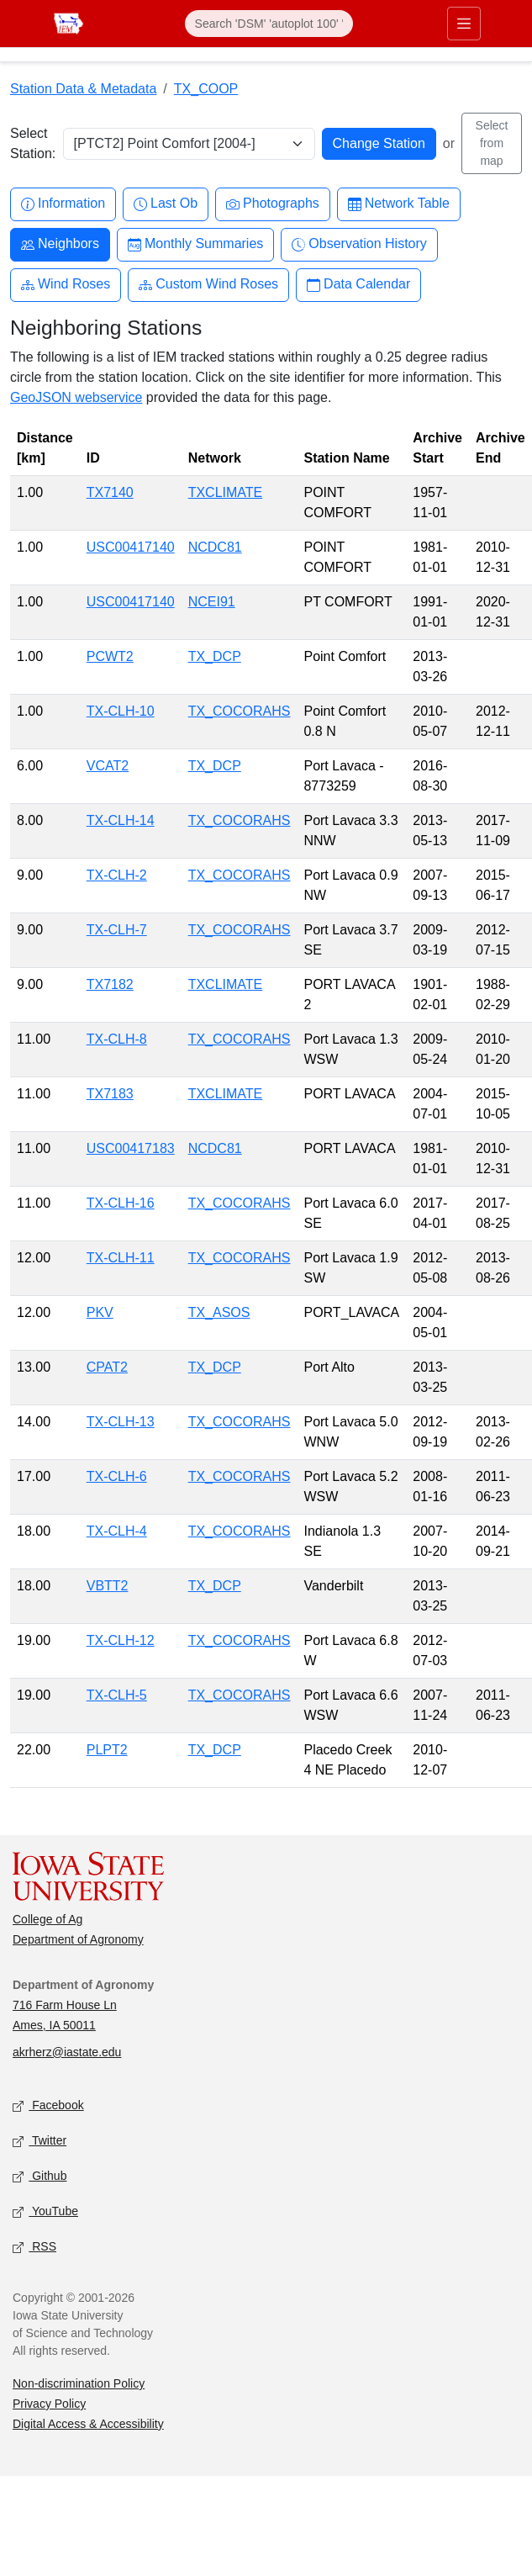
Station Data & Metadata (83, 89)
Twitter (39, 2141)
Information (63, 204)
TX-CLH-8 (117, 1039)
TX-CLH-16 (121, 1203)
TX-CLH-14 (121, 820)
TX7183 (110, 1094)
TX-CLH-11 (121, 1258)
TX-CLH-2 (117, 875)
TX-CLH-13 (121, 1422)
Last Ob (166, 204)
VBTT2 (108, 1586)
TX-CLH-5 (117, 1695)
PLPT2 (107, 1750)
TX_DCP (214, 656)
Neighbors (60, 244)
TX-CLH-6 (117, 1476)
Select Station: (32, 143)
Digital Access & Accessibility (88, 2424)
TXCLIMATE (225, 492)
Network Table (399, 204)
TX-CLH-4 (117, 1531)
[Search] (269, 23)
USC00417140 (131, 547)
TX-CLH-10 (121, 711)
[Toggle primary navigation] (464, 23)
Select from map (492, 143)
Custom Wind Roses (208, 284)
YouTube (45, 2212)
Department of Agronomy (78, 1939)
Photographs (272, 204)
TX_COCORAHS (239, 711)
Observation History (359, 244)
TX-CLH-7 (117, 930)
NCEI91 (211, 602)
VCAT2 (108, 766)
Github (39, 2177)
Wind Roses (65, 284)
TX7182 (110, 984)
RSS (34, 2247)
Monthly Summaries (195, 244)
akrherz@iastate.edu (67, 2052)
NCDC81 (215, 547)
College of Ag (47, 1919)
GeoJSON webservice (76, 397)
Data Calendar (358, 284)
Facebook (48, 2106)
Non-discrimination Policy (79, 2383)
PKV (100, 1312)
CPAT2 (107, 1367)
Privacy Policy (49, 2403)
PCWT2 (110, 656)
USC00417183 (131, 1148)
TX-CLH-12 (121, 1640)
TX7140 (110, 492)
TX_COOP (206, 89)
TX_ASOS (219, 1312)
